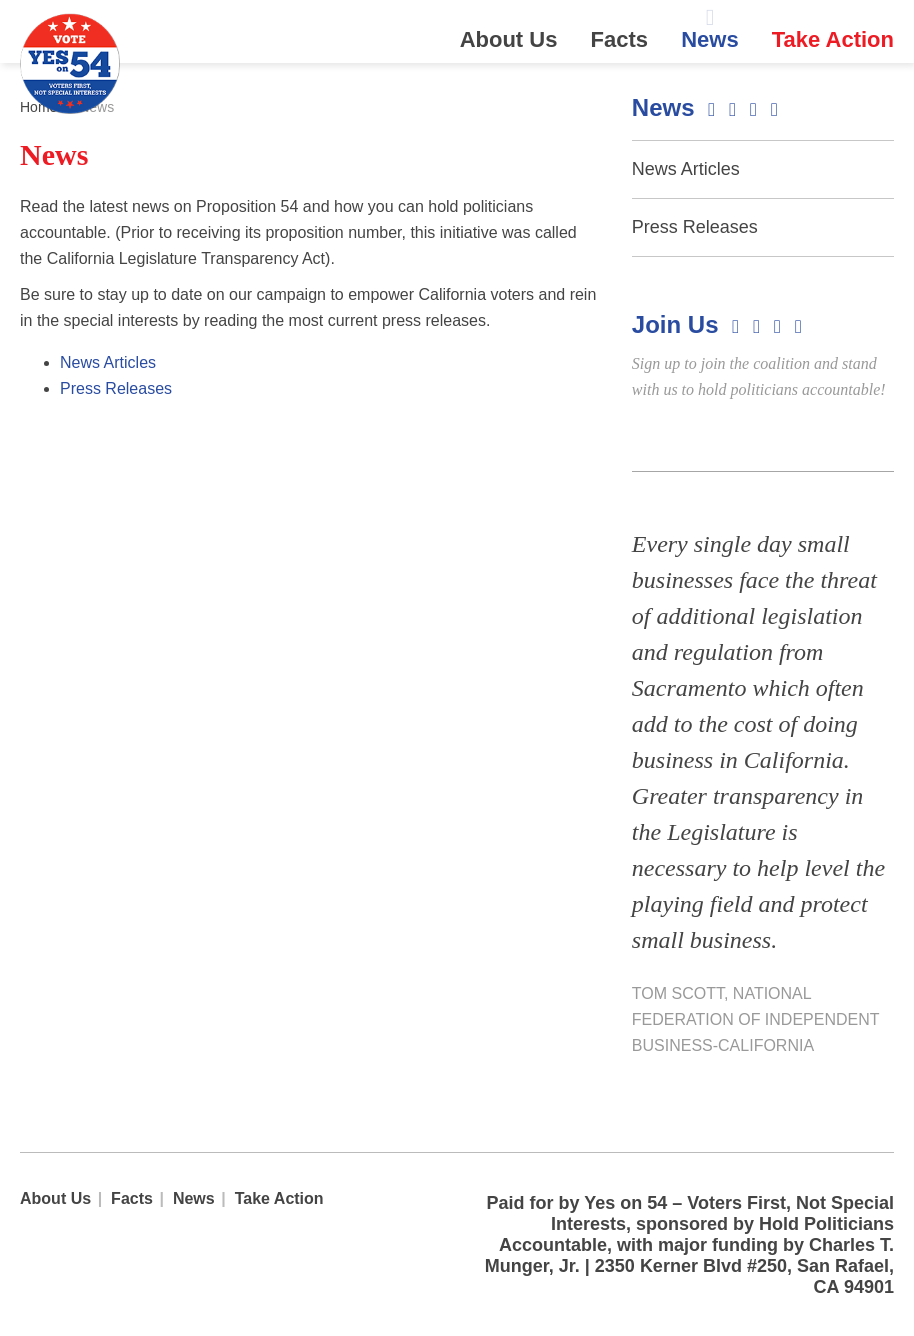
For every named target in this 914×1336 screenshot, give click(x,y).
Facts (619, 39)
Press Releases (116, 388)
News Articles (108, 362)
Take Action (833, 39)
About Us (509, 39)
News (709, 39)
